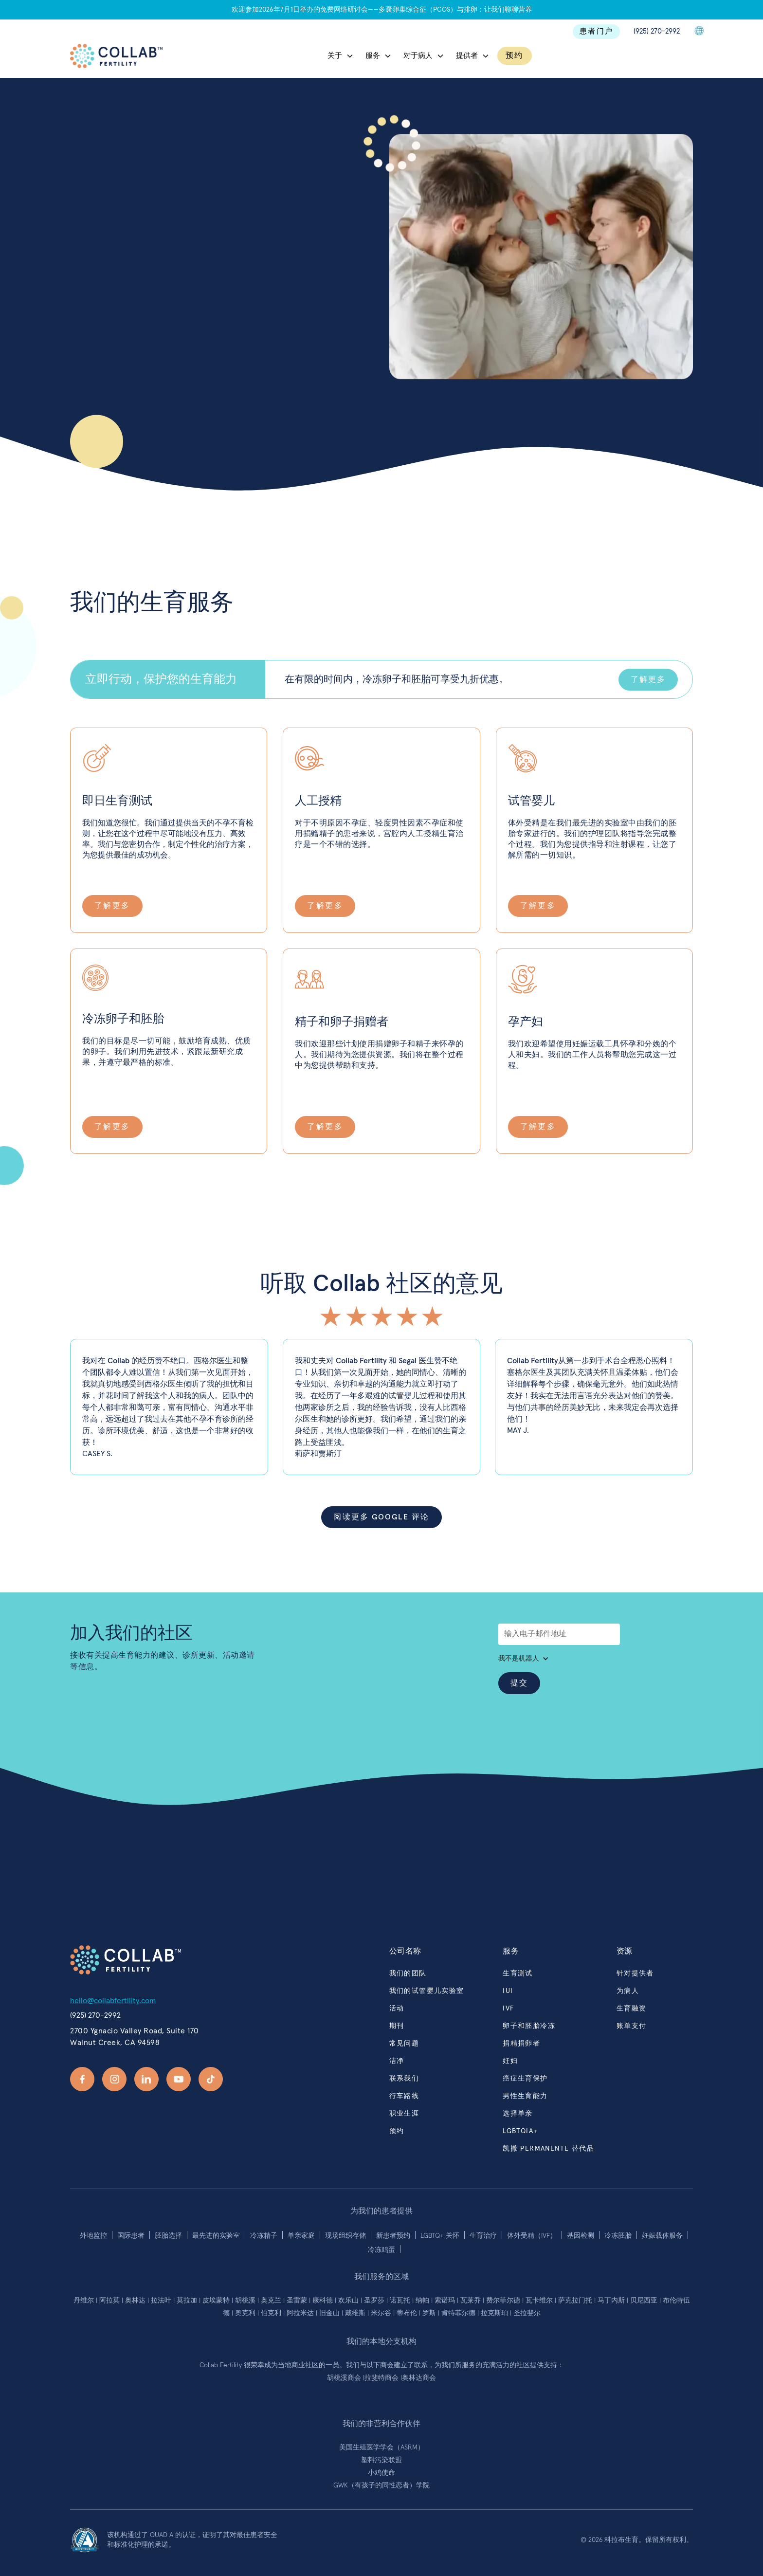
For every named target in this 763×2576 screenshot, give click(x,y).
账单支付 (632, 2026)
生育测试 (518, 1973)
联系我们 (100, 270)
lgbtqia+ (520, 2131)
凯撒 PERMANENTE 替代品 (548, 2148)
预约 (515, 55)
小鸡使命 (381, 2472)
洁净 (396, 2061)
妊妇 (510, 2061)
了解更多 (648, 679)
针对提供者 (635, 1973)
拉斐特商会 (382, 2378)
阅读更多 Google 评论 (381, 1517)
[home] (116, 56)
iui (508, 1991)
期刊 (396, 2026)
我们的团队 (408, 1973)
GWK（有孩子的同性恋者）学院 (381, 2485)
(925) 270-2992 (657, 31)
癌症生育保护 (525, 2078)
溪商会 (352, 2378)
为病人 (628, 1991)
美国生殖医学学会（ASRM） (381, 2447)
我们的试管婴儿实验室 (426, 1991)
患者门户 (596, 31)
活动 (396, 2008)
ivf (508, 2008)
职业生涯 (404, 2113)
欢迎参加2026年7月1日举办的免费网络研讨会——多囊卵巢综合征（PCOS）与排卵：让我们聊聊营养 (382, 9)
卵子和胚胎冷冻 (529, 2026)
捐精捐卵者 (521, 2043)
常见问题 (404, 2043)
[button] (341, 56)
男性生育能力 (525, 2096)
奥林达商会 (419, 2378)
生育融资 (632, 2008)
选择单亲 (518, 2113)
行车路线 (404, 2096)
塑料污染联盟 (381, 2460)
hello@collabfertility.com (113, 2001)
